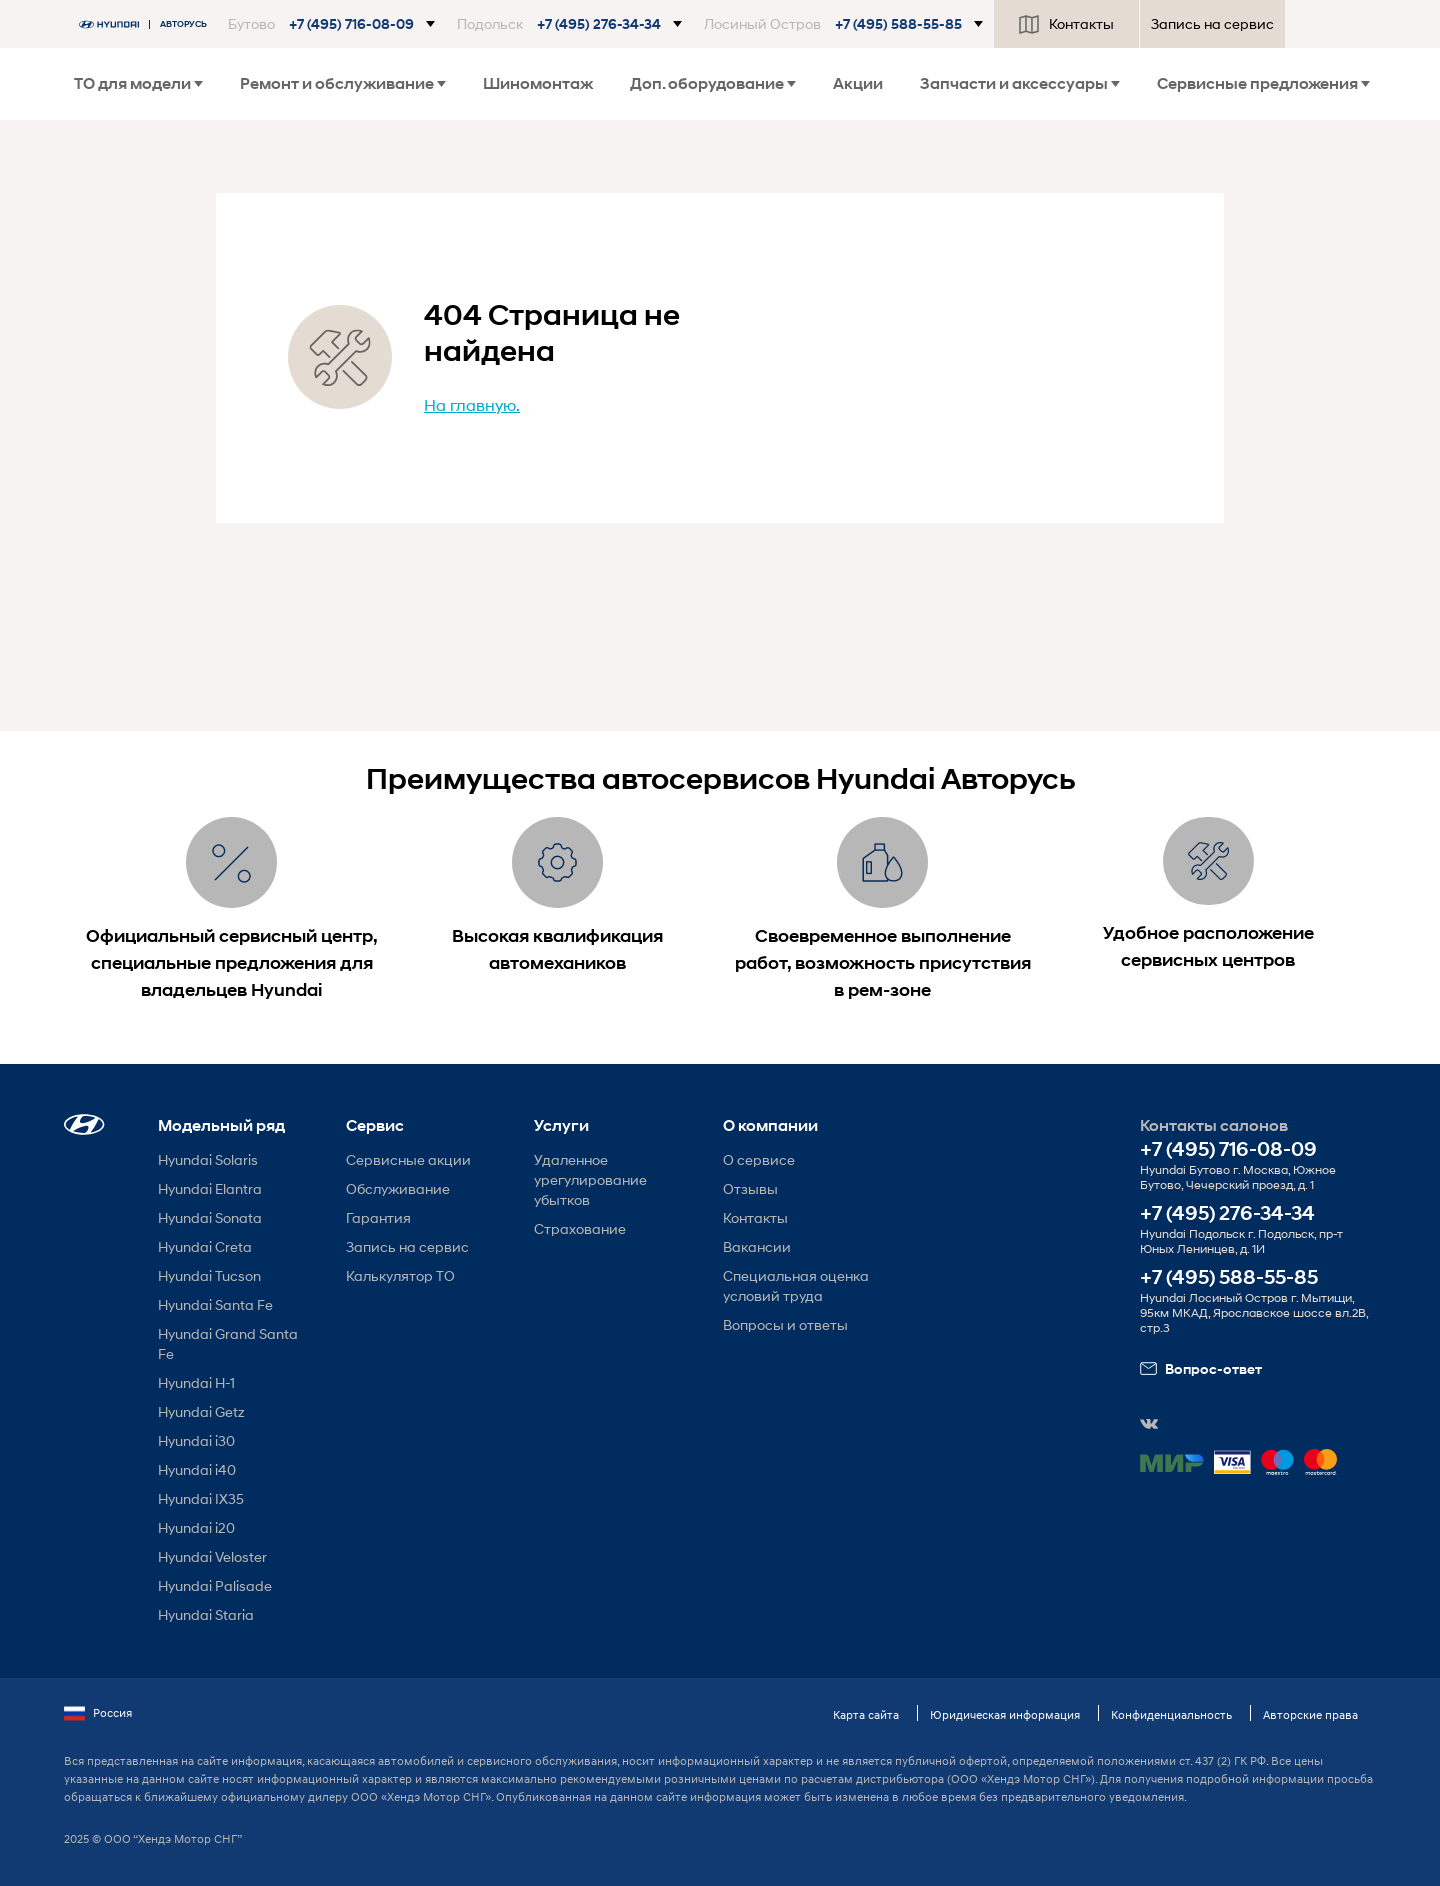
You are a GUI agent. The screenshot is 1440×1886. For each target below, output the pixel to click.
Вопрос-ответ (1201, 1369)
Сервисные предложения (1263, 83)
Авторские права (1310, 1714)
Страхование (580, 1228)
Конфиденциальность (1171, 1714)
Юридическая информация (1005, 1714)
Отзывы (750, 1188)
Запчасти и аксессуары (1020, 83)
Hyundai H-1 (196, 1382)
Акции (858, 83)
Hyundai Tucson (209, 1275)
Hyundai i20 (196, 1527)
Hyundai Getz (201, 1411)
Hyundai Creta (205, 1246)
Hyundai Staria (206, 1614)
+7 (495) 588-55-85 (1229, 1277)
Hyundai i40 (197, 1469)
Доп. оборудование (713, 83)
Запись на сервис (1212, 23)
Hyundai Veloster (212, 1556)
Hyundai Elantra (210, 1188)
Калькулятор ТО (400, 1275)
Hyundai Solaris (208, 1159)
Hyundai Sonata (210, 1217)
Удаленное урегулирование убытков (590, 1179)
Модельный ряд (221, 1125)
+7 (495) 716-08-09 (1228, 1149)
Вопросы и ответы (785, 1324)
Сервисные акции (408, 1159)
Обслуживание (398, 1188)
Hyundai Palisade (215, 1585)
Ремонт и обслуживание (343, 83)
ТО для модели (138, 83)
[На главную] (148, 24)
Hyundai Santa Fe (215, 1304)
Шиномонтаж (538, 83)
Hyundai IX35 (201, 1498)
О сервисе (759, 1159)
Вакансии (757, 1246)
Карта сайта (866, 1714)
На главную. (472, 404)
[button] (331, 24)
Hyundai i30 (196, 1440)
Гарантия (378, 1217)
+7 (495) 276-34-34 (1227, 1213)
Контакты (1066, 24)
